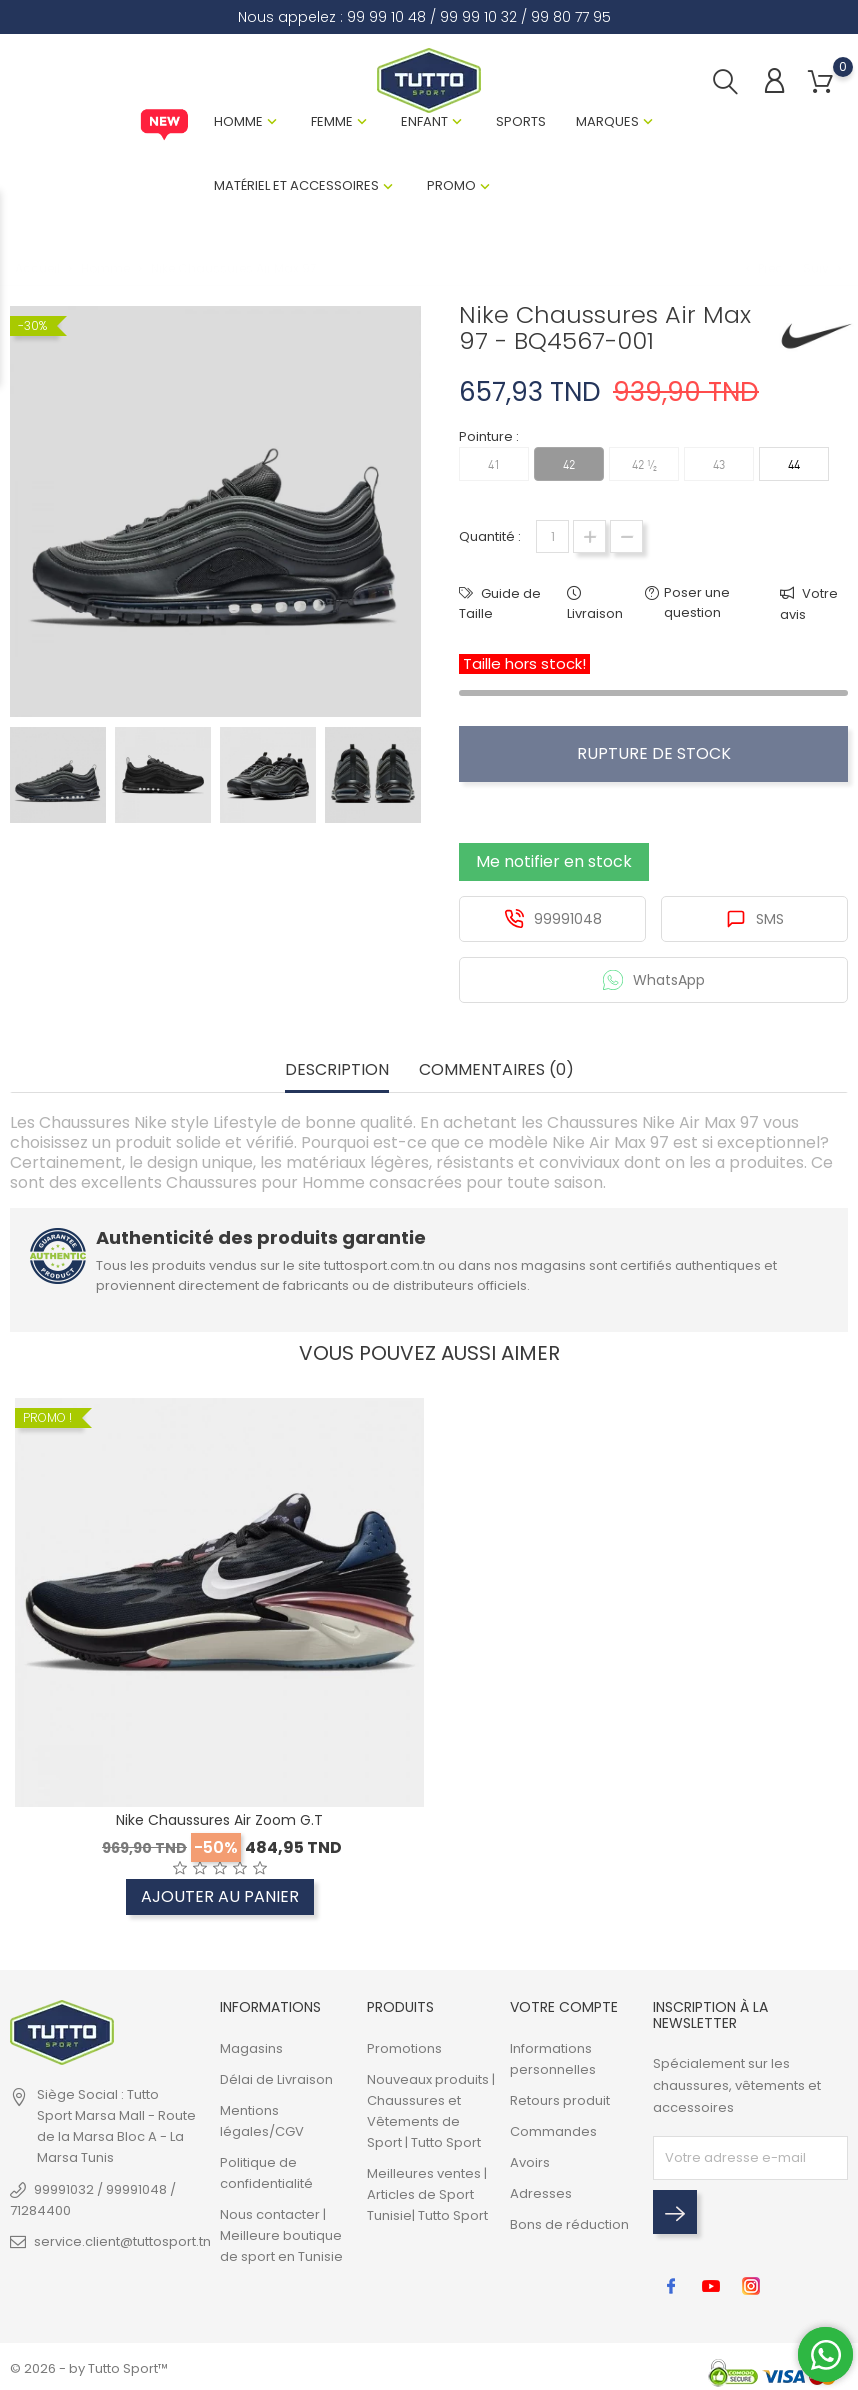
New (164, 125)
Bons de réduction (569, 2224)
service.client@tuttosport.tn (122, 2241)
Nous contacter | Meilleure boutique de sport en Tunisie (281, 2235)
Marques (607, 121)
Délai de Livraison (276, 2079)
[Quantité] (552, 536)
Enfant (424, 121)
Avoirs (530, 2162)
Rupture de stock (654, 753)
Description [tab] (337, 1070)
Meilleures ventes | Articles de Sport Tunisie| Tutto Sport (427, 2194)
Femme (332, 121)
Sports (521, 121)
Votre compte (564, 2007)
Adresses (541, 2193)
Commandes (553, 2131)
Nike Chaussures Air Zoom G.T (219, 1820)
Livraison (595, 613)
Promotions (404, 2048)
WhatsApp (654, 980)
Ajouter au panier (220, 1896)
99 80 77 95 (571, 17)
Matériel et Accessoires (296, 185)
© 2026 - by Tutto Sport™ (89, 2368)
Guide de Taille (500, 603)
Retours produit (560, 2100)
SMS (755, 919)
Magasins (251, 2048)
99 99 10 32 (478, 17)
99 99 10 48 (386, 17)
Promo (451, 185)
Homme (238, 121)
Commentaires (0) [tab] (496, 1070)
